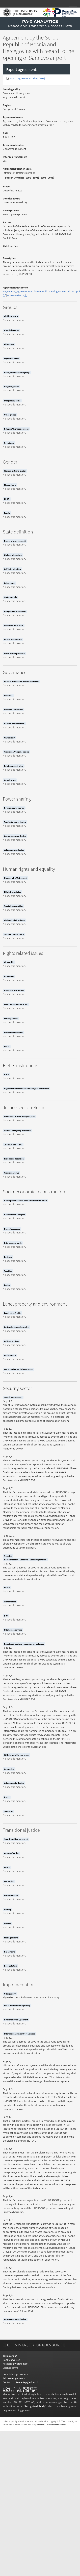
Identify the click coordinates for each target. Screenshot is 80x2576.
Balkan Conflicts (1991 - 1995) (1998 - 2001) (29, 177)
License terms (10, 2367)
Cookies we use (11, 2359)
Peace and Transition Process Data (40, 26)
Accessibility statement (15, 2363)
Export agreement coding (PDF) (27, 78)
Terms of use (10, 2355)
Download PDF (17, 295)
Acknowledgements (14, 2378)
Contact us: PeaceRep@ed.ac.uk (21, 2382)
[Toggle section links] (73, 4)
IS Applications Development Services (49, 2424)
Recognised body (35, 2406)
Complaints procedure (15, 2374)
